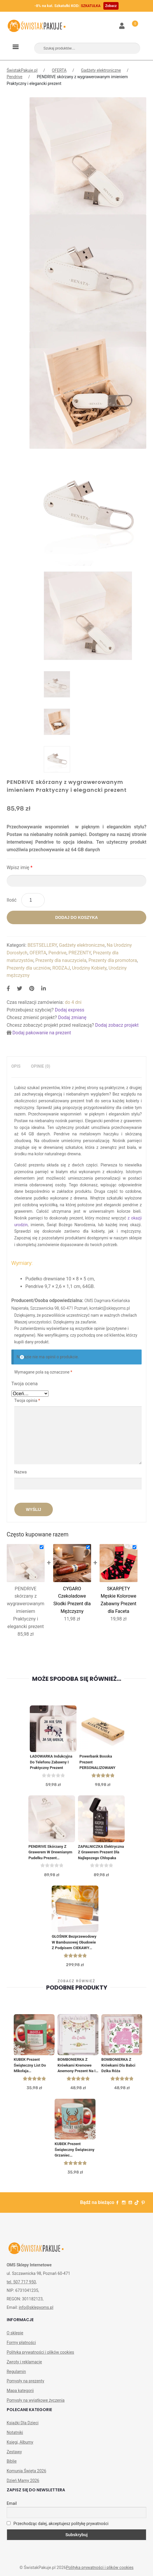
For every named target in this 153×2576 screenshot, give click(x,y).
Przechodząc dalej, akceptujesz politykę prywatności (58, 2523)
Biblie (12, 2461)
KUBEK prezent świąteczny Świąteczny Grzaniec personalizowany (74, 2150)
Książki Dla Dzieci (23, 2422)
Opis (15, 1066)
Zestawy (14, 2451)
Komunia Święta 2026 (26, 2470)
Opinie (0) (40, 1066)
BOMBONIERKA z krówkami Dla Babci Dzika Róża (118, 2065)
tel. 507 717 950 (21, 2282)
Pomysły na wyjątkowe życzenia (36, 2400)
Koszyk (131, 22)
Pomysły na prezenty (25, 2381)
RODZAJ (61, 968)
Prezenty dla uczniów (28, 968)
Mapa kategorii (20, 2390)
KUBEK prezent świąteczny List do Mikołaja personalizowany (30, 2065)
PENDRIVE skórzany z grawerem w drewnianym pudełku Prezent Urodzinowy (50, 1852)
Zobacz (111, 6)
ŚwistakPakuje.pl (22, 70)
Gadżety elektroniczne (101, 70)
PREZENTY (80, 953)
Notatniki (15, 2432)
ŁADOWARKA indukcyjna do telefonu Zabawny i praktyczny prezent (51, 1762)
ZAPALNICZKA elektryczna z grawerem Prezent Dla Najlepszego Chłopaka (101, 1852)
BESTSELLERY (42, 945)
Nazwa (21, 1472)
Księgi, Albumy (20, 2442)
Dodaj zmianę (72, 1017)
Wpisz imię (19, 867)
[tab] (15, 1066)
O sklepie (15, 2333)
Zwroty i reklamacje (24, 2362)
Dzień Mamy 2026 (23, 2480)
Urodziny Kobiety (89, 968)
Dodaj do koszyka (76, 917)
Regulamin (16, 2371)
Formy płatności (21, 2342)
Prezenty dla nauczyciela (60, 960)
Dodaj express (69, 1010)
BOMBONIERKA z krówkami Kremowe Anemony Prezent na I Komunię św (76, 2065)
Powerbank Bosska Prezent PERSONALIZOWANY (97, 1762)
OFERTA (59, 70)
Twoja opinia (27, 1400)
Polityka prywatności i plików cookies (40, 2352)
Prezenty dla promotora (112, 960)
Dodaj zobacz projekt (117, 1025)
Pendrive (14, 76)
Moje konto (122, 26)
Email (12, 2503)
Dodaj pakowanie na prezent (42, 1032)
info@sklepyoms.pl (36, 2307)
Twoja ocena (24, 1383)
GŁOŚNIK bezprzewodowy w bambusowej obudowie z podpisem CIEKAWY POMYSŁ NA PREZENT (74, 1942)
